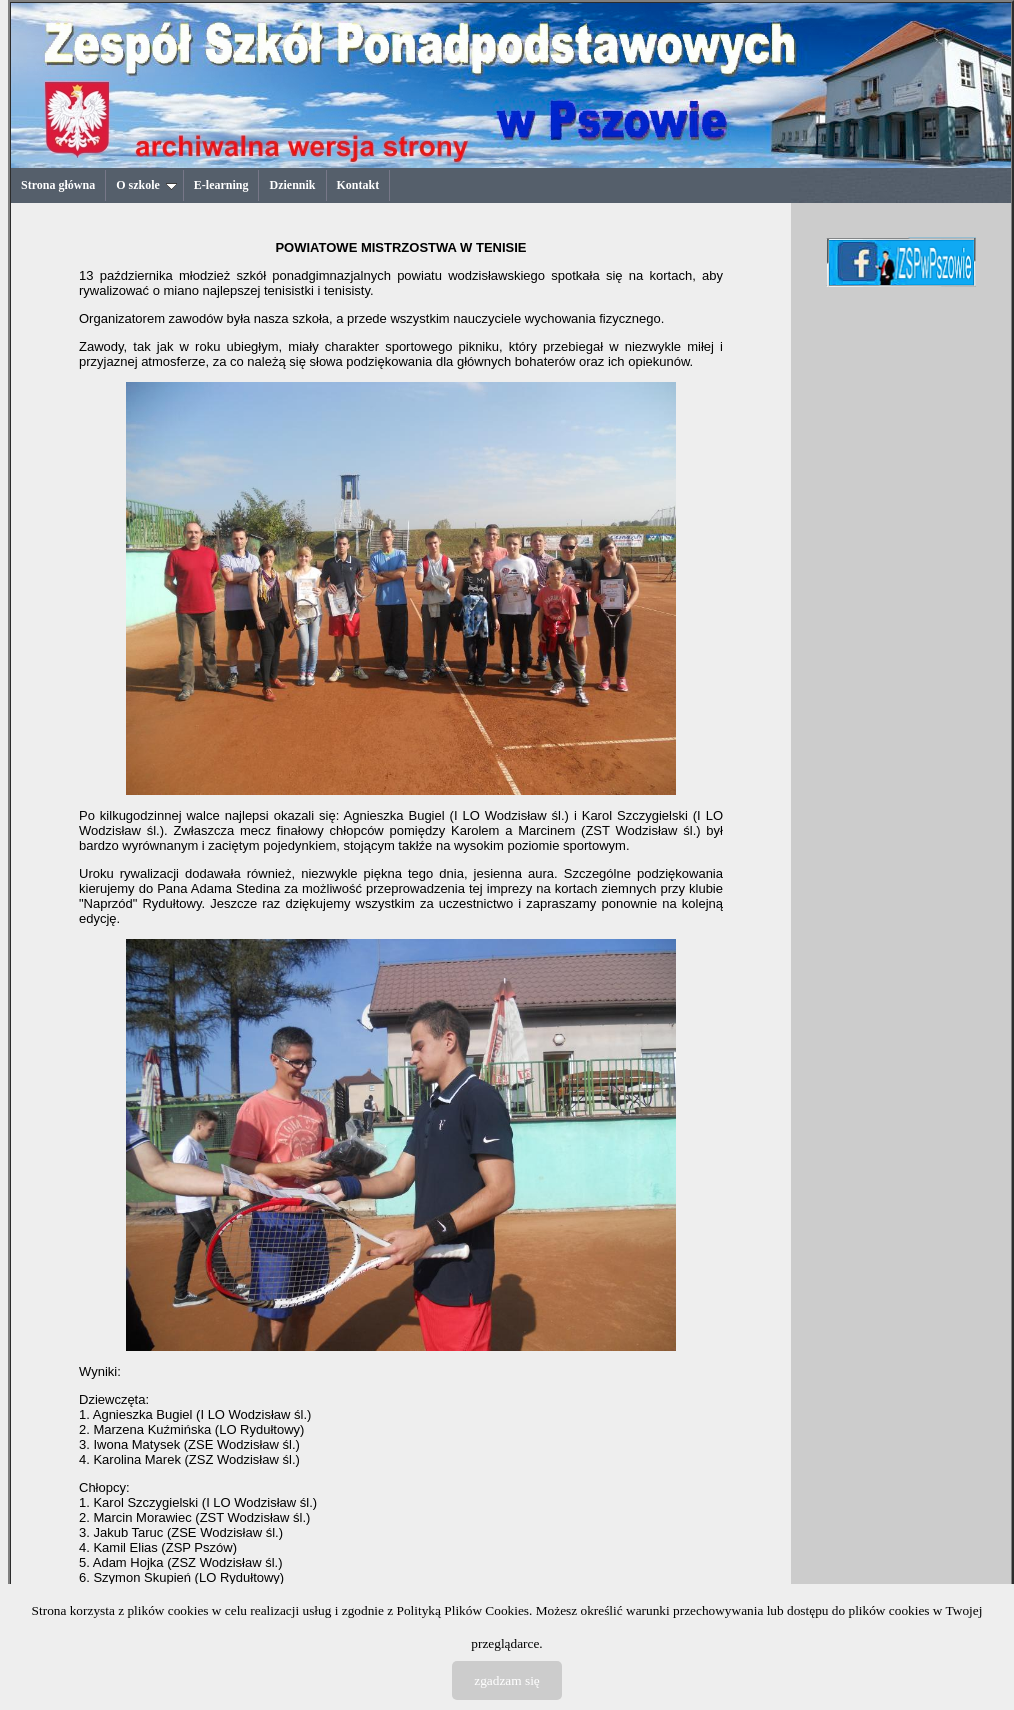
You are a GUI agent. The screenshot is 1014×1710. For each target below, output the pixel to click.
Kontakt (358, 185)
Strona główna (58, 185)
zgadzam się (507, 1680)
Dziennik (292, 185)
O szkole (146, 185)
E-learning (221, 185)
